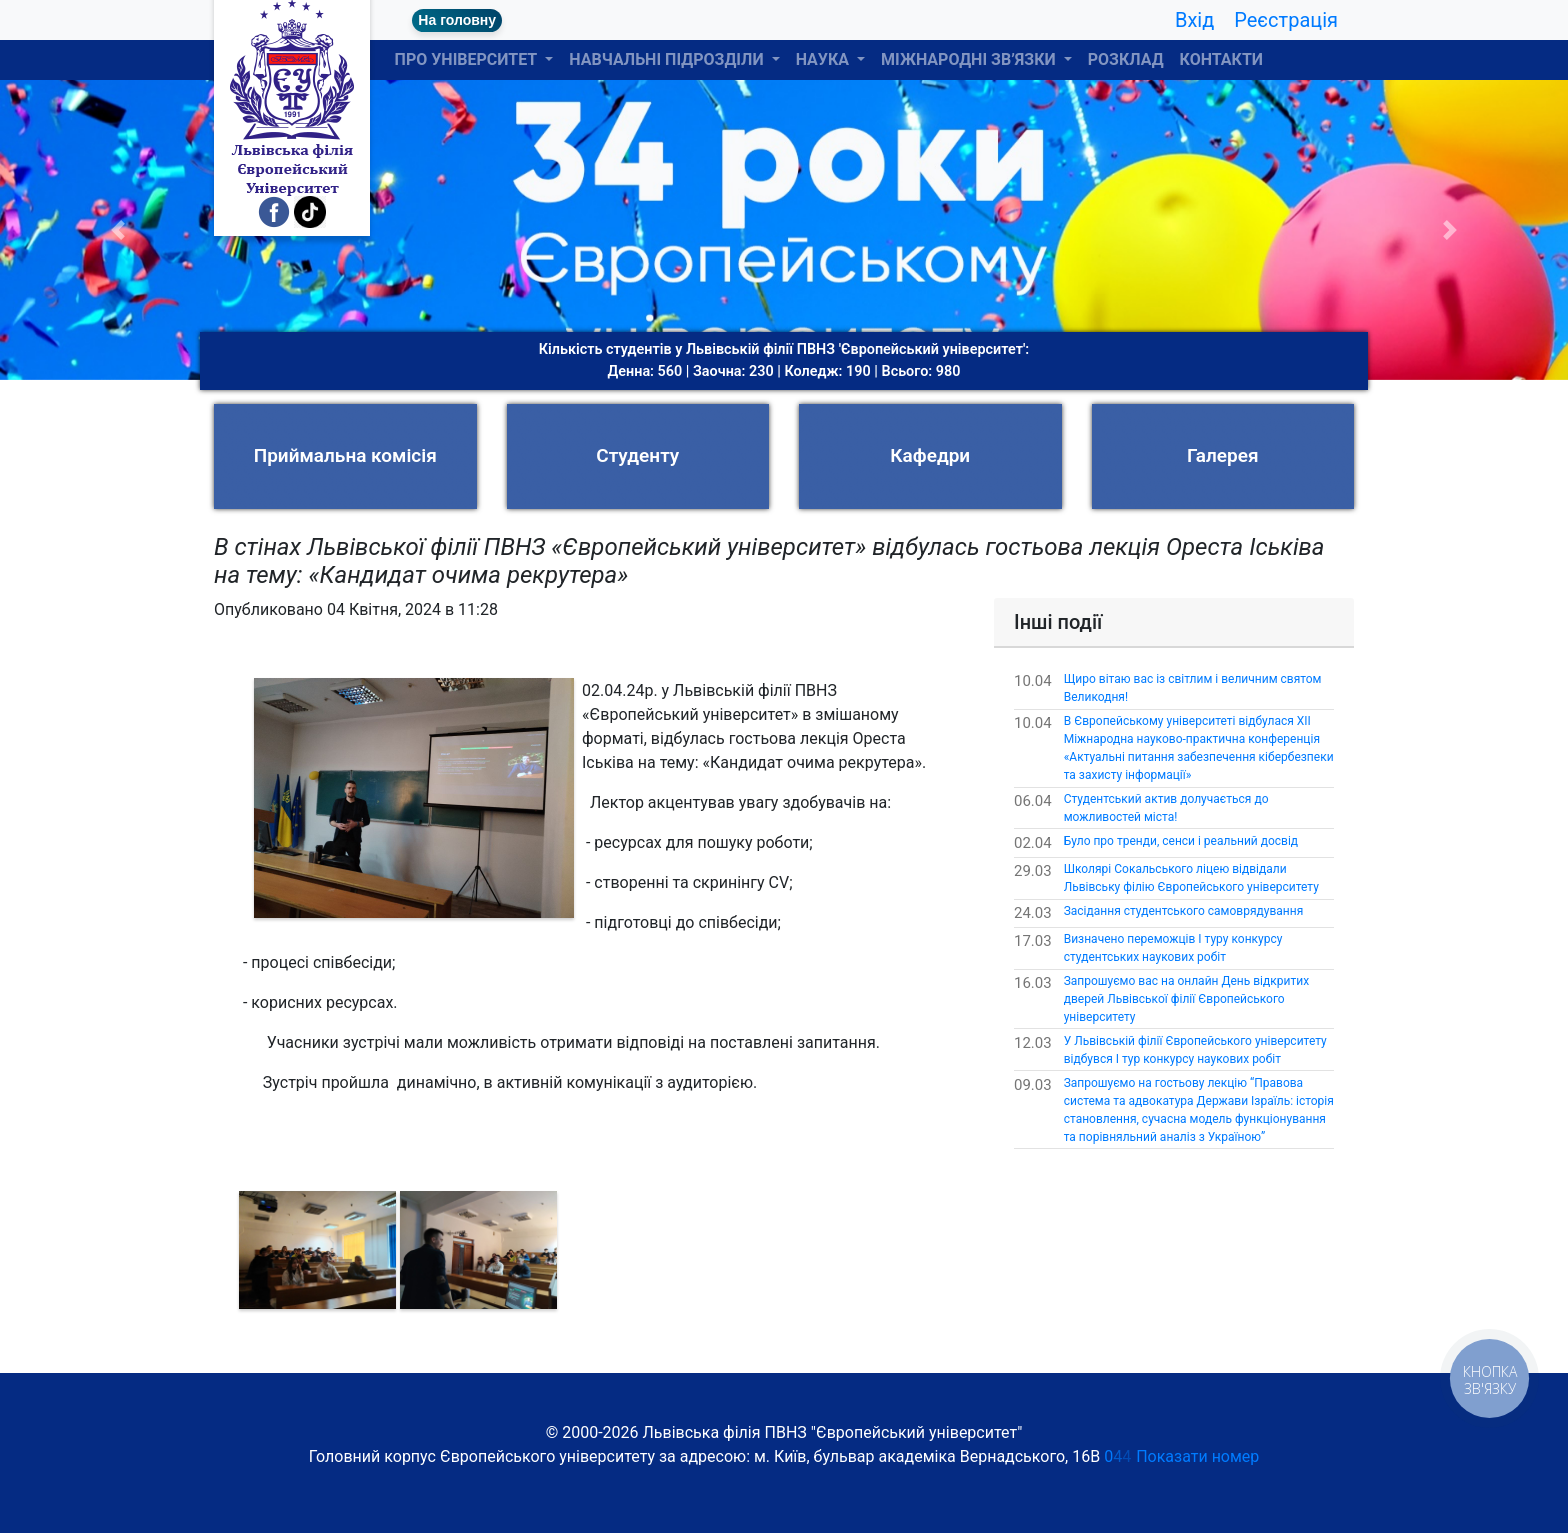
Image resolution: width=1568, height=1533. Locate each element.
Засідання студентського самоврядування (1184, 911)
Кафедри (930, 455)
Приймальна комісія (345, 455)
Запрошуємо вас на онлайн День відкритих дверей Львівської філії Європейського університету (1186, 999)
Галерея (1223, 455)
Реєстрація (1286, 20)
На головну (457, 20)
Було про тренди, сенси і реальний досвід (1181, 841)
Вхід (1194, 20)
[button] (117, 230)
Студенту (637, 455)
